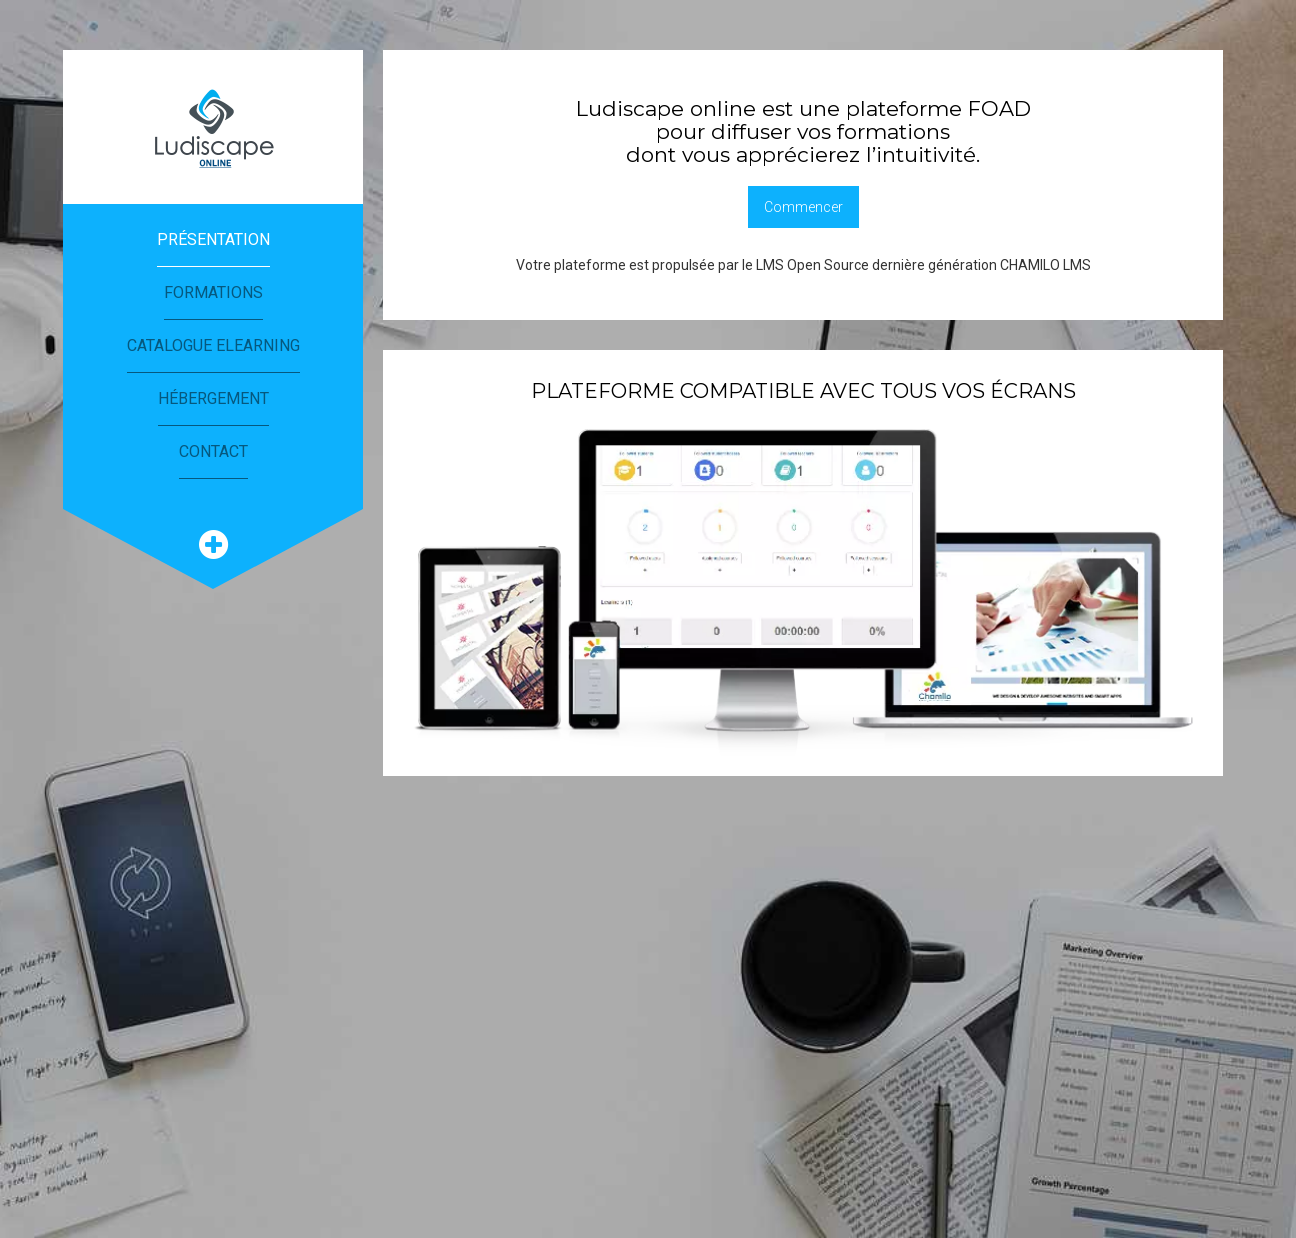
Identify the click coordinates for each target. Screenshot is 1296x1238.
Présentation (213, 239)
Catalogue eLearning (213, 345)
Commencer (803, 207)
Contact (213, 451)
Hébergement (213, 398)
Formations (213, 292)
